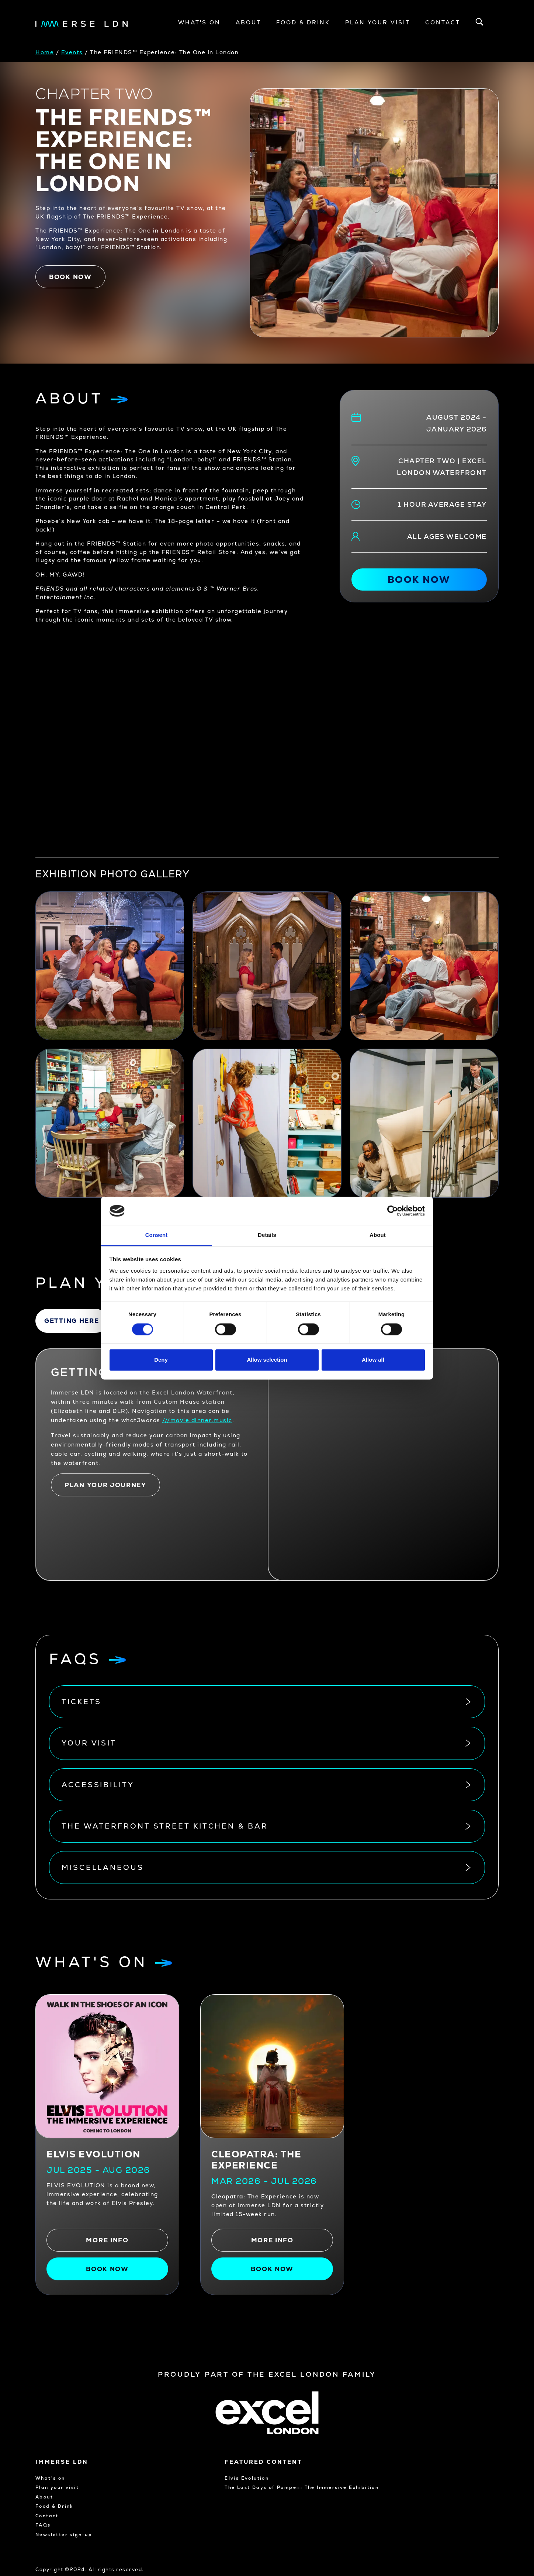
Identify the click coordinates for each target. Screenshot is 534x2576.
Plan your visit (377, 22)
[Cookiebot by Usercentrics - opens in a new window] (392, 1210)
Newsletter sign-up (63, 2535)
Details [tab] (267, 1235)
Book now (70, 277)
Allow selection (267, 1360)
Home (44, 52)
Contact (442, 22)
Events (72, 52)
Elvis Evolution (93, 2154)
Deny (161, 1360)
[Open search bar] (479, 23)
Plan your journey (105, 1485)
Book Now (272, 2269)
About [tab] (378, 1235)
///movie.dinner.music (197, 1420)
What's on (50, 2478)
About (248, 22)
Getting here (71, 1321)
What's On (199, 22)
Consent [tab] (156, 1235)
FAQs (43, 2525)
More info (107, 2240)
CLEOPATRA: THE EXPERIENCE (256, 2159)
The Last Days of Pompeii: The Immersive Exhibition (272, 2490)
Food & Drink (303, 22)
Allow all (373, 1360)
